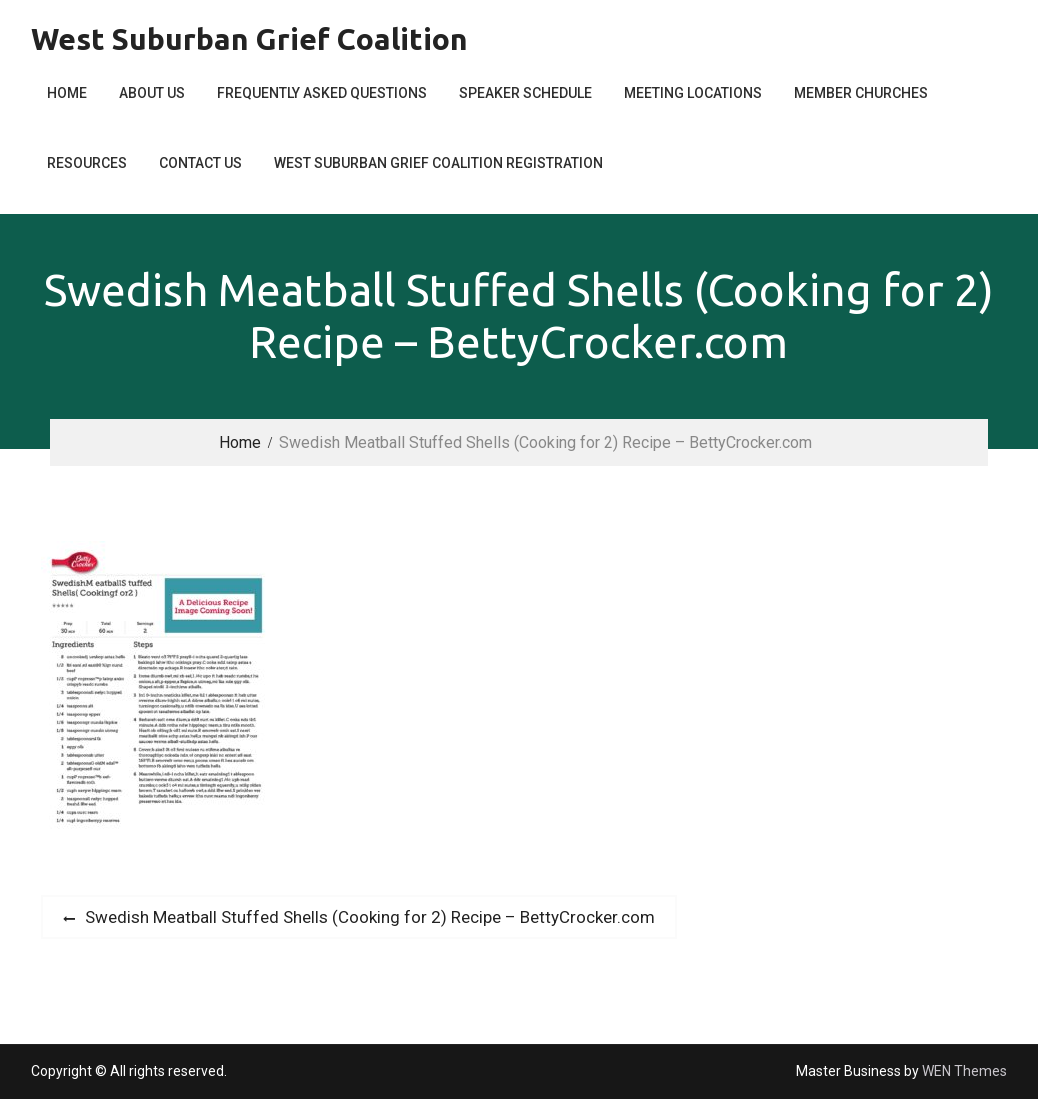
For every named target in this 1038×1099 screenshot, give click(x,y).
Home (67, 93)
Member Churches (861, 93)
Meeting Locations (693, 93)
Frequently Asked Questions (322, 93)
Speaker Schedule (525, 93)
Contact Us (200, 163)
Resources (87, 163)
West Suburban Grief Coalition (249, 39)
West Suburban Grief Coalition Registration (438, 163)
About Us (152, 93)
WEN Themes (964, 1071)
